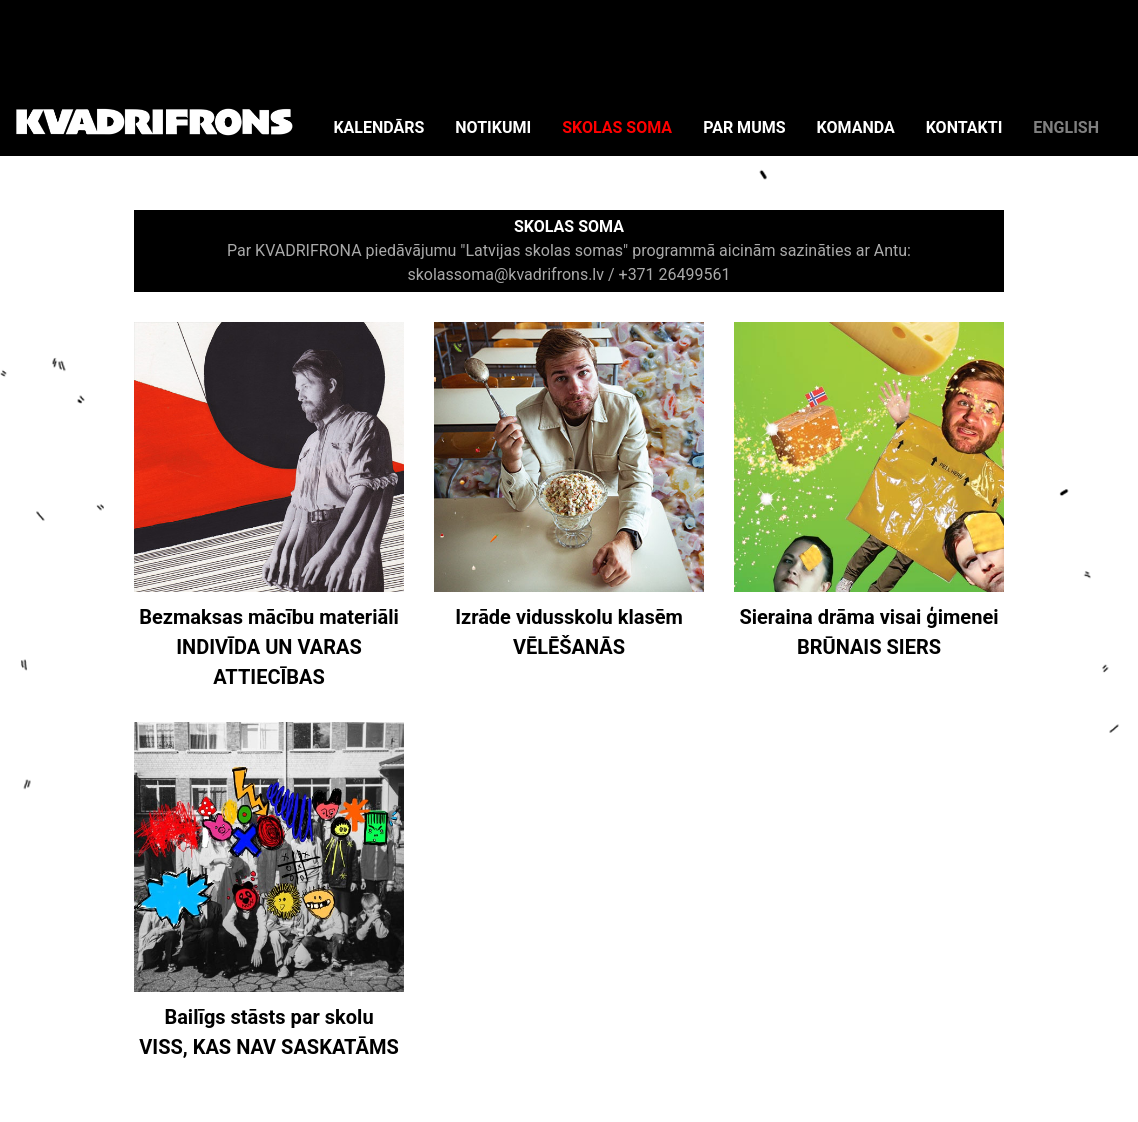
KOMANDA (856, 127)
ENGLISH (1066, 127)
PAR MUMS (744, 127)
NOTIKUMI (493, 127)
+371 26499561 (675, 274)
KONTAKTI (964, 127)
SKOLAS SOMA (617, 127)
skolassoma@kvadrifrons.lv (505, 274)
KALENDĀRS (378, 127)
